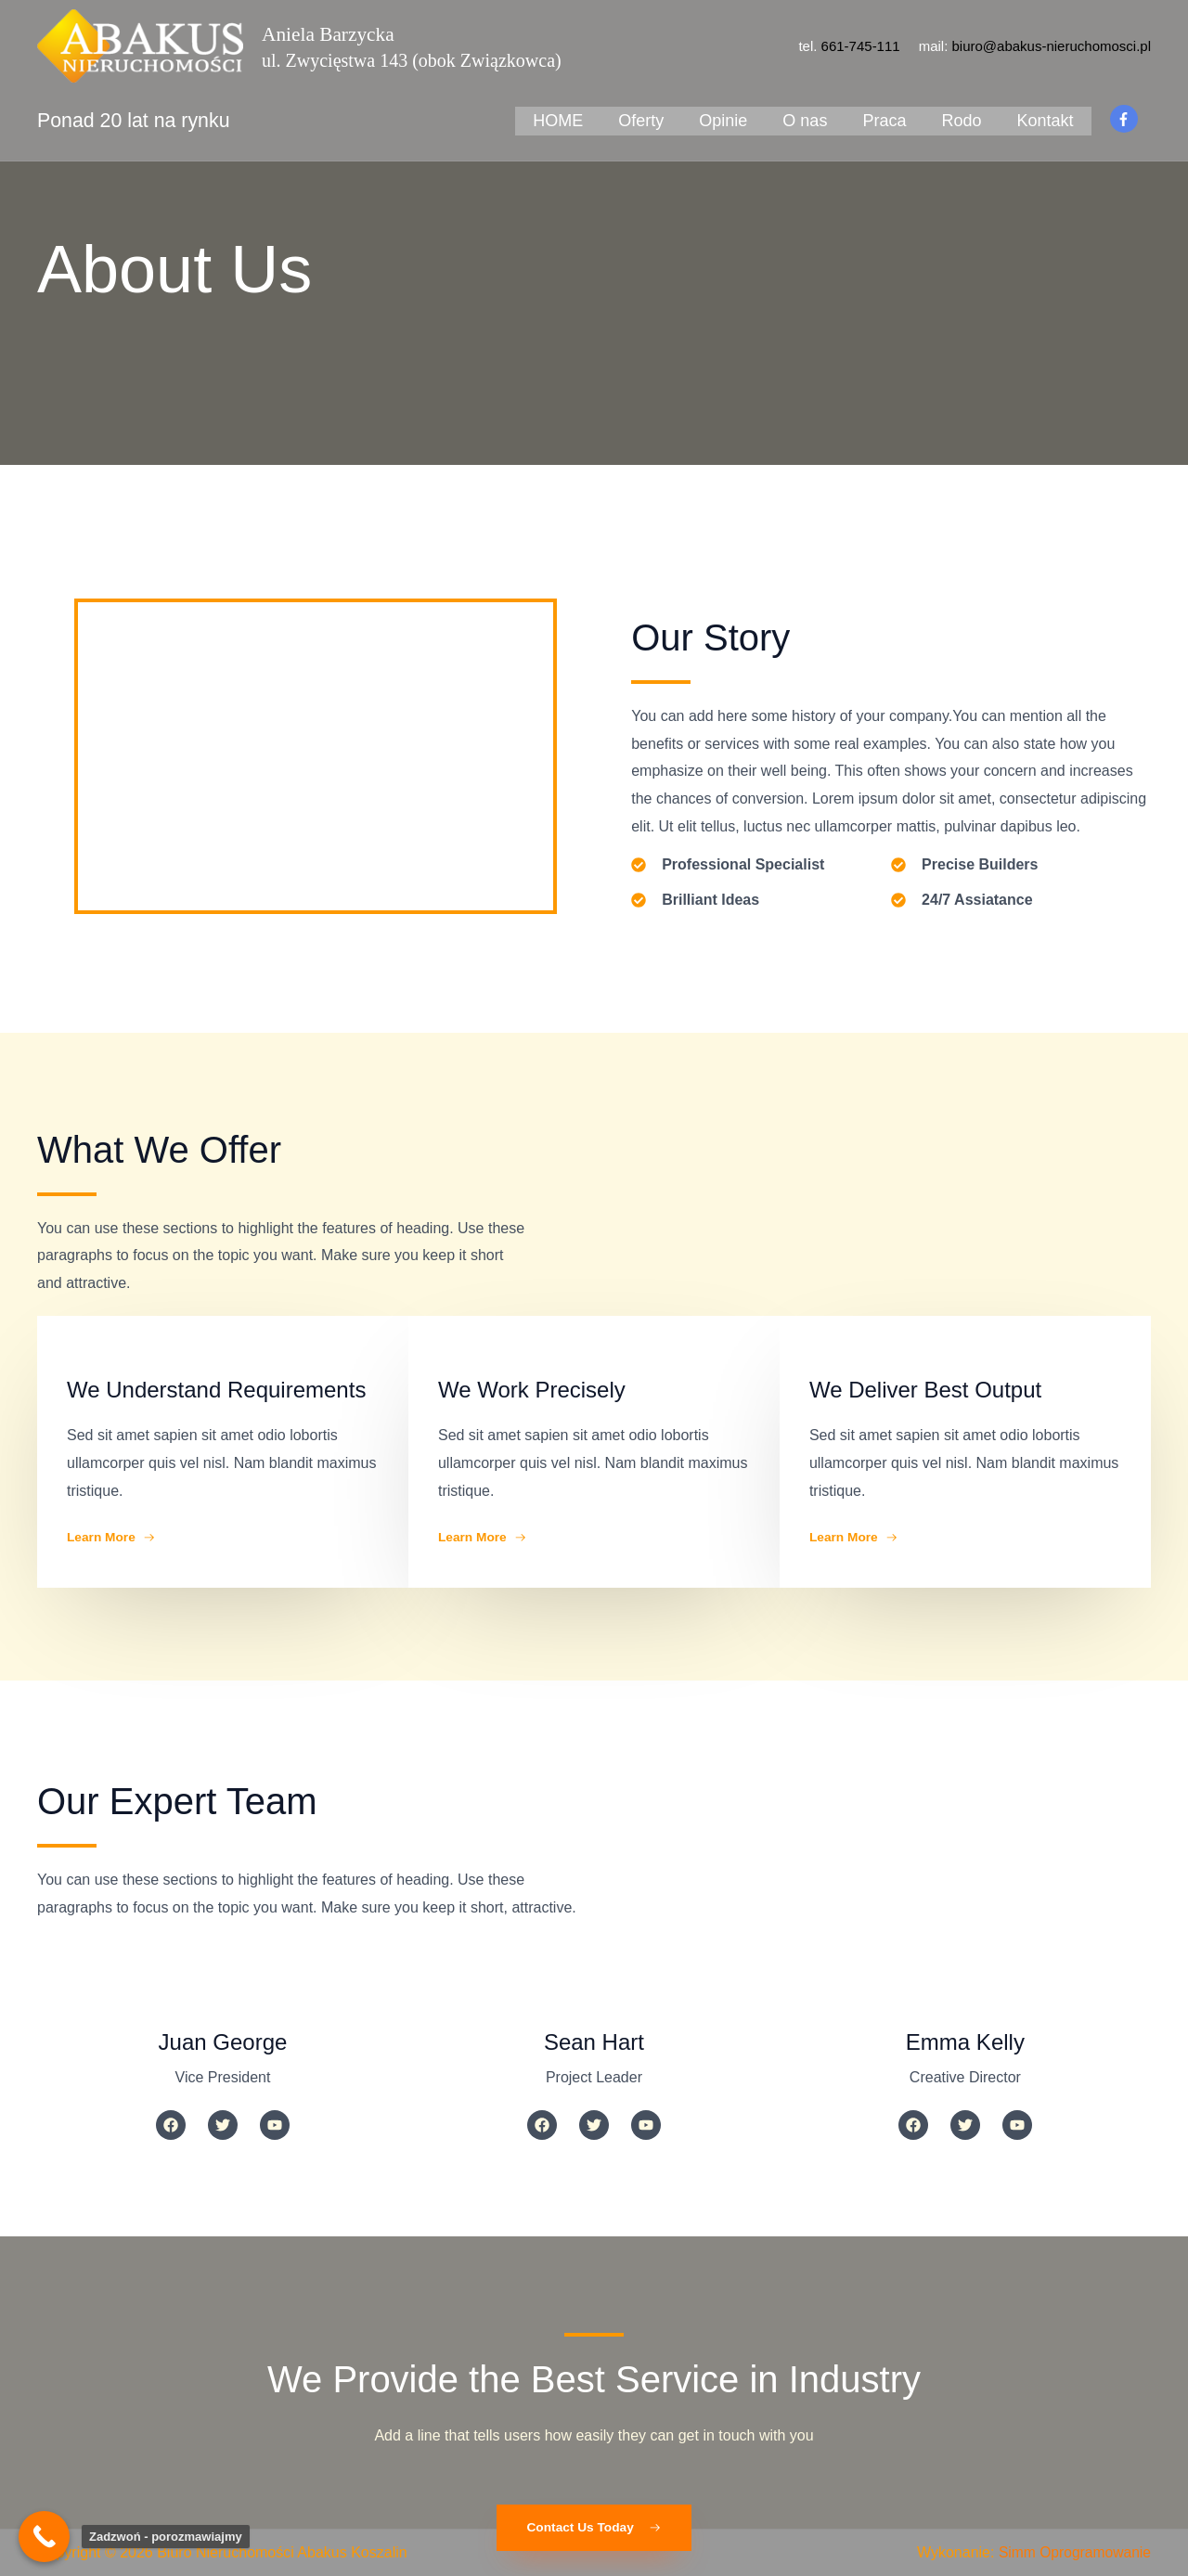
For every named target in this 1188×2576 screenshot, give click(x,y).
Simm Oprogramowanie (1073, 2552)
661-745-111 (860, 46)
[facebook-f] (1126, 113)
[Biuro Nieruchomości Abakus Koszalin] (140, 45)
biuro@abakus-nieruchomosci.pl (1052, 46)
